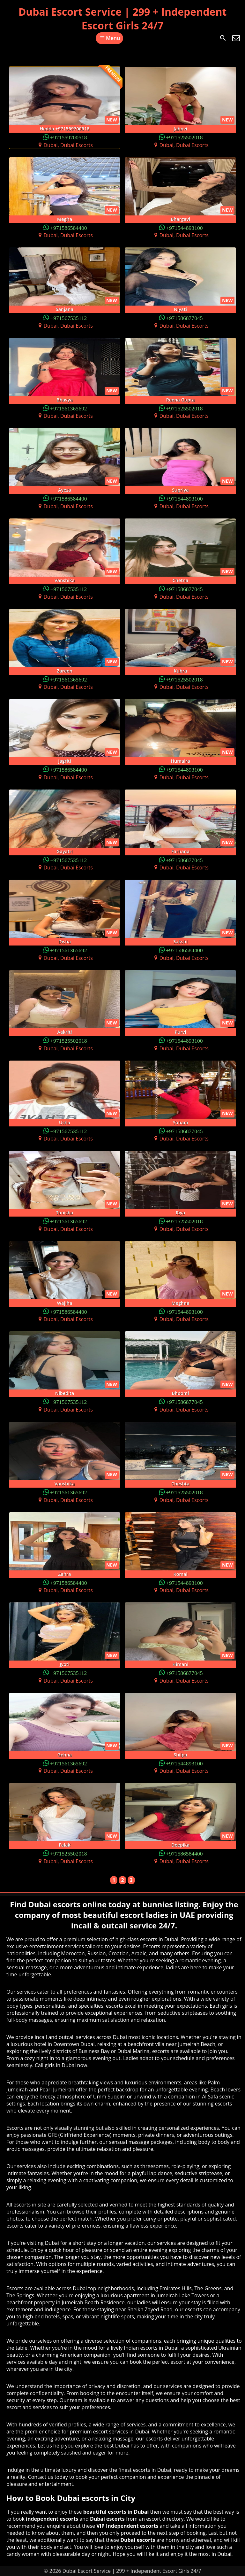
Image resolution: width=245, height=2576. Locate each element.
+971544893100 (184, 227)
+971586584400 (68, 227)
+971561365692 (68, 408)
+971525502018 (184, 137)
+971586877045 (184, 317)
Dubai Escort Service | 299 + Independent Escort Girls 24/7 (123, 18)
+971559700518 (68, 137)
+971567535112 (68, 317)
